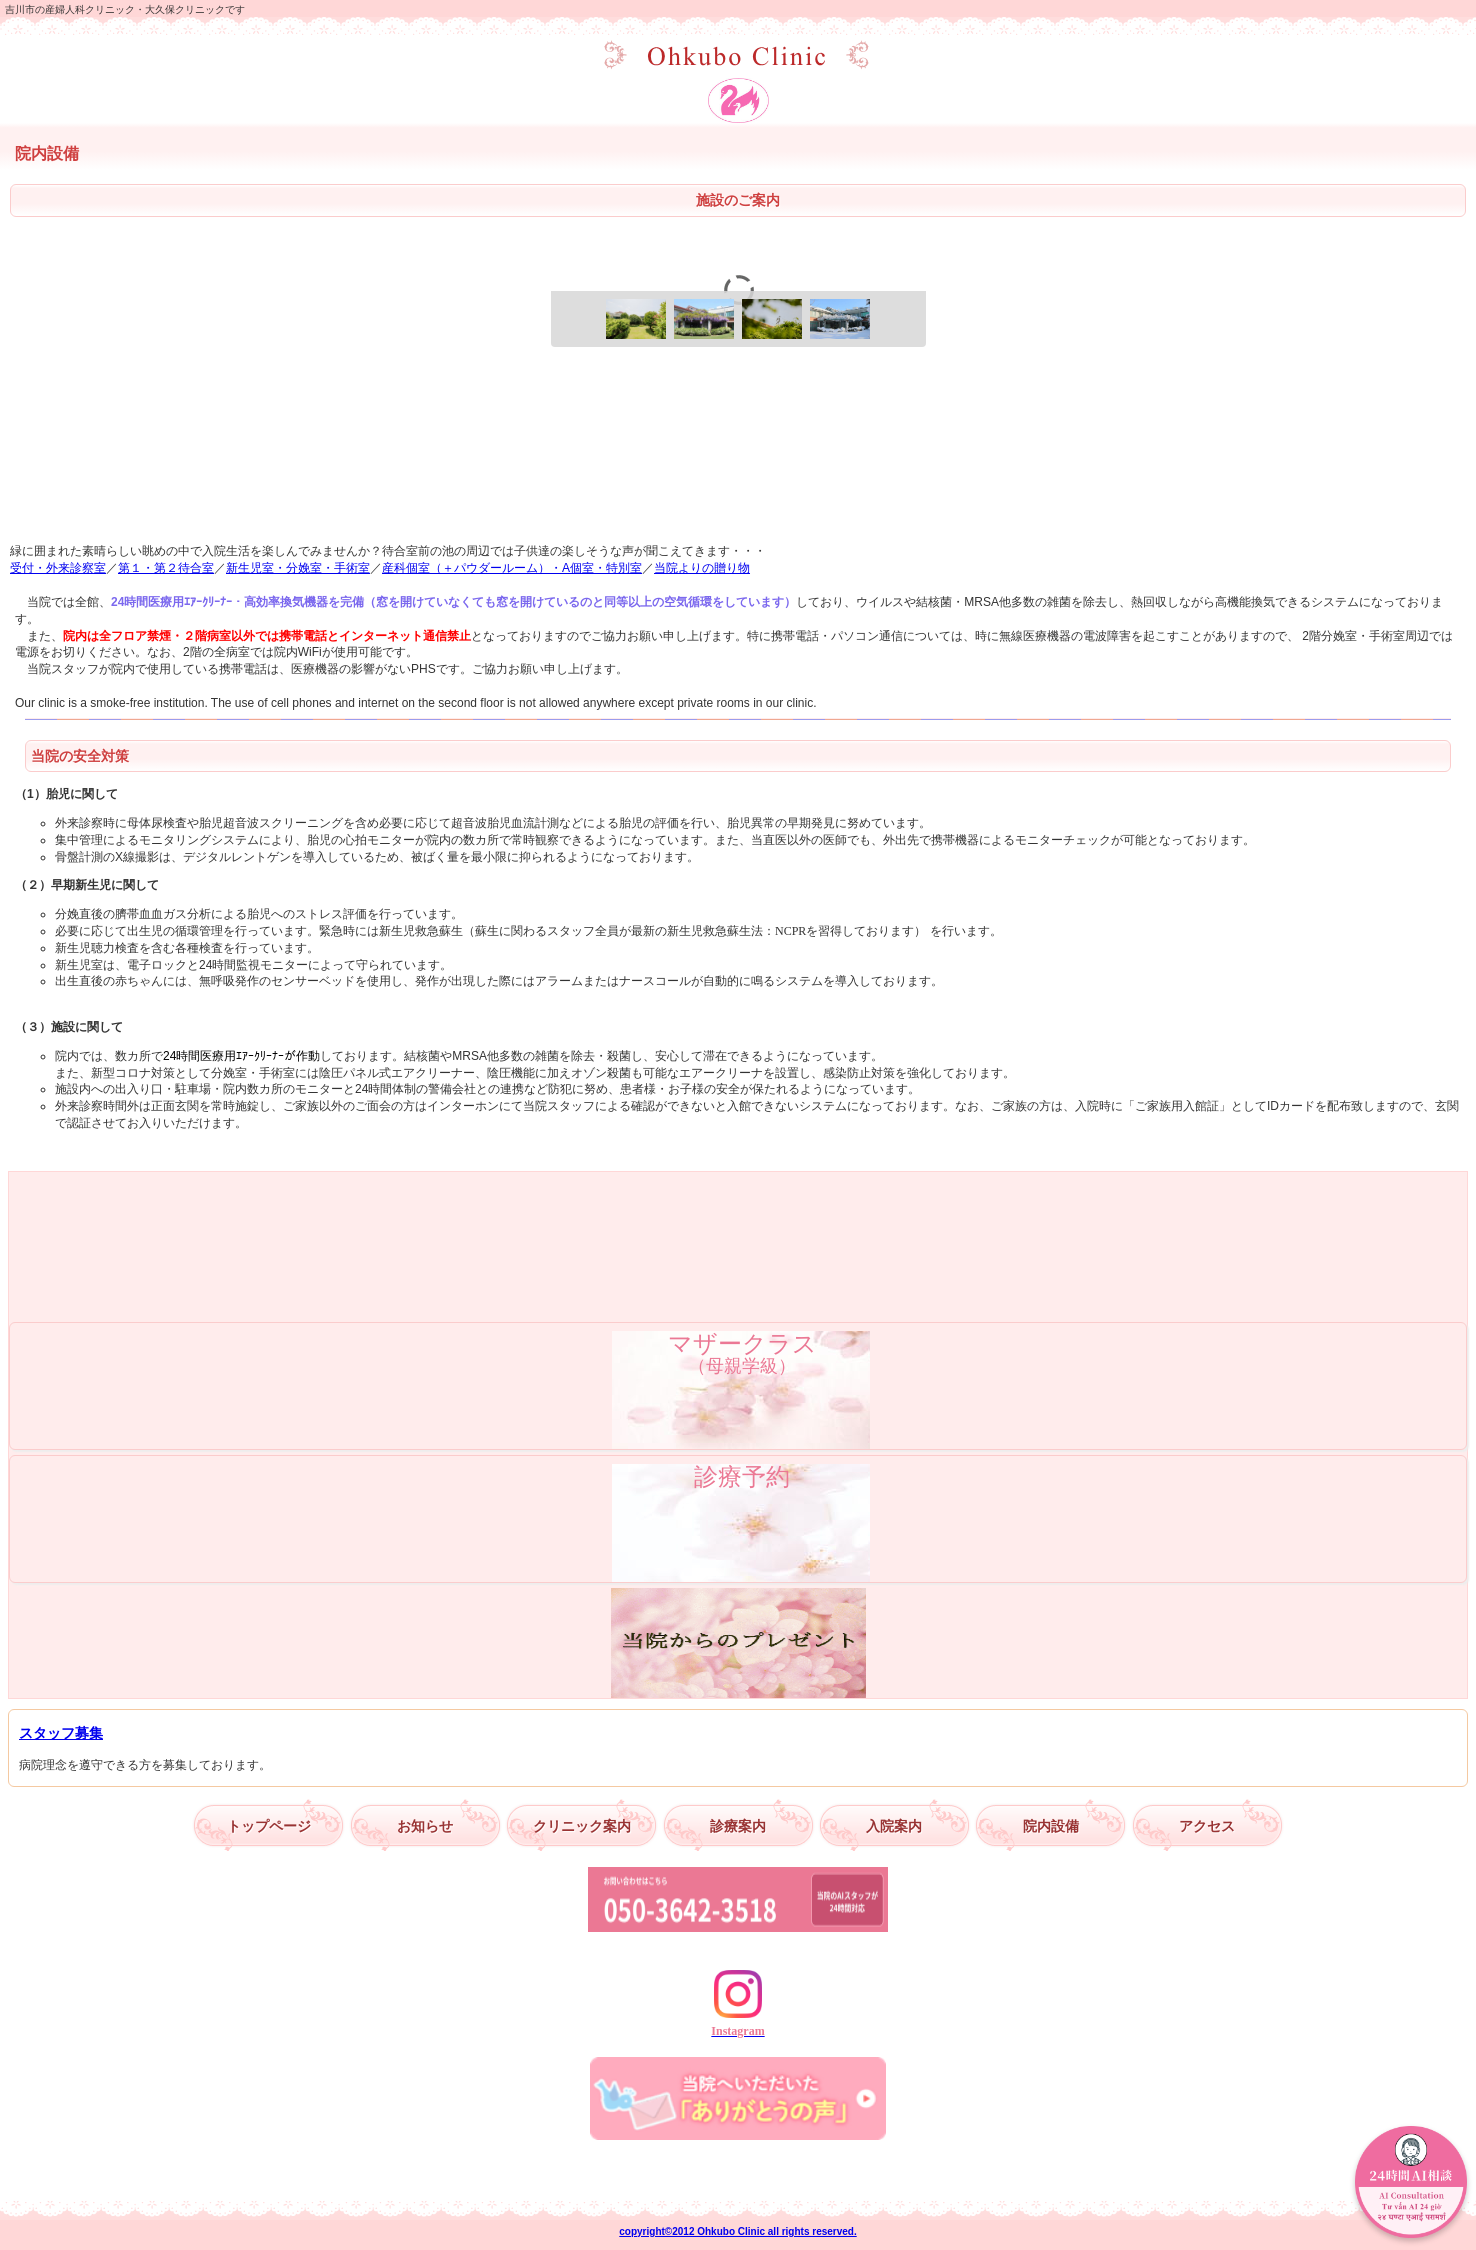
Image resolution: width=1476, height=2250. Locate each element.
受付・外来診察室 (58, 568)
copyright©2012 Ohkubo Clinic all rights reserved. (737, 2231)
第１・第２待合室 (166, 568)
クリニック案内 (582, 1826)
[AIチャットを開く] (1411, 2185)
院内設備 (1051, 1826)
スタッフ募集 (61, 1733)
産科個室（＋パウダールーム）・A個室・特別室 (512, 568)
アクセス (1207, 1826)
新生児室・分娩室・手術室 (298, 568)
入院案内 (894, 1826)
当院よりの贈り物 (702, 568)
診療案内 (738, 1826)
